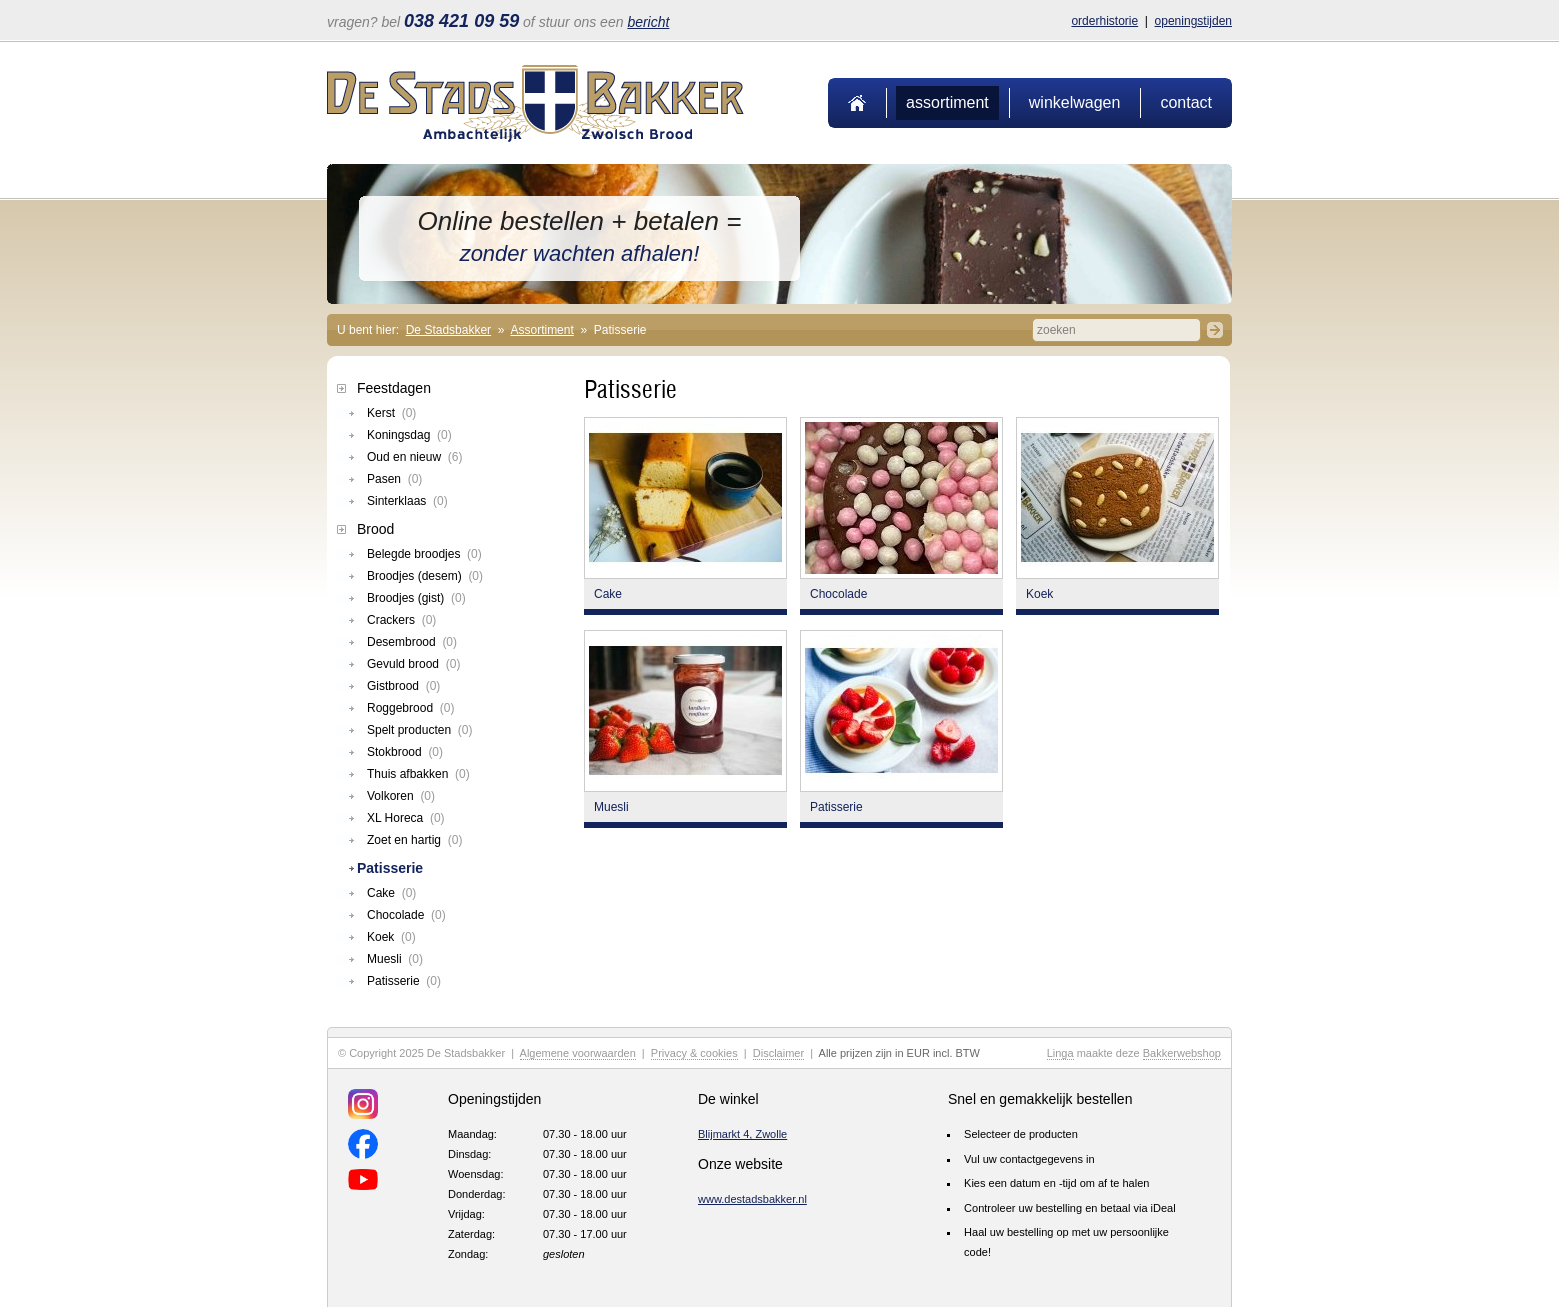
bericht (648, 22)
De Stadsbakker (448, 330)
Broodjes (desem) (425, 576)
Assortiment (947, 102)
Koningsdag (409, 435)
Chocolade (406, 915)
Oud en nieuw (414, 457)
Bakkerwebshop (1182, 1053)
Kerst (391, 413)
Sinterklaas (407, 501)
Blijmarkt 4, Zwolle (742, 1134)
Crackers (401, 620)
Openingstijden (1193, 21)
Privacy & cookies (694, 1053)
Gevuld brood (413, 664)
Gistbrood (403, 686)
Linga (1060, 1053)
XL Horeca (406, 818)
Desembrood (412, 642)
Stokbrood (405, 752)
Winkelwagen (1075, 102)
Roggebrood (410, 708)
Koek (391, 937)
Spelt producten (419, 730)
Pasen (394, 479)
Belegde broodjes (424, 554)
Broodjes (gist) (416, 598)
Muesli (395, 959)
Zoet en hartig (414, 840)
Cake (391, 893)
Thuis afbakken (418, 774)
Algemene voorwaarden (578, 1053)
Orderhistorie (1104, 21)
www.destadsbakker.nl (752, 1199)
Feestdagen (394, 388)
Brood (375, 529)
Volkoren (401, 796)
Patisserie (390, 868)
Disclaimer (778, 1053)
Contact (1186, 102)
